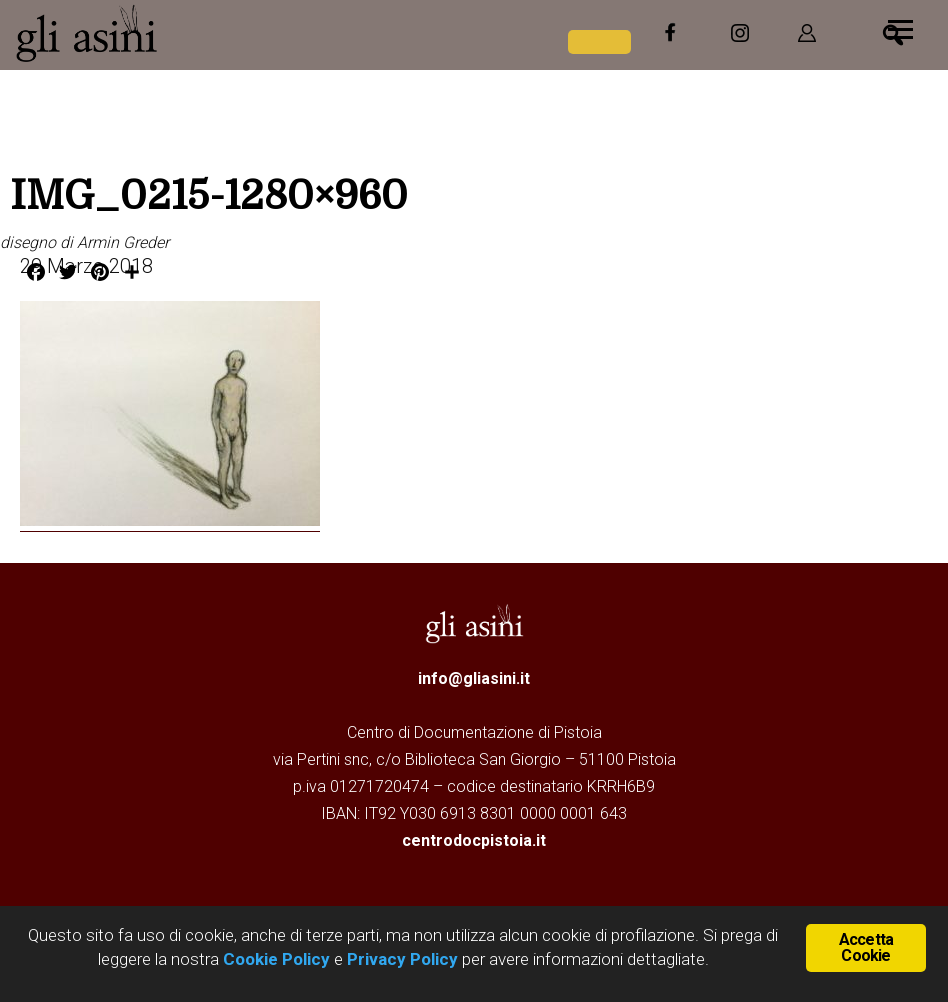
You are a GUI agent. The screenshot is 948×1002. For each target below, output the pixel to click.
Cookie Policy (274, 959)
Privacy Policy (402, 959)
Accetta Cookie (866, 947)
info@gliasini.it (474, 678)
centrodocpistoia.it (474, 840)
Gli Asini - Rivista (165, 33)
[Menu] (900, 27)
